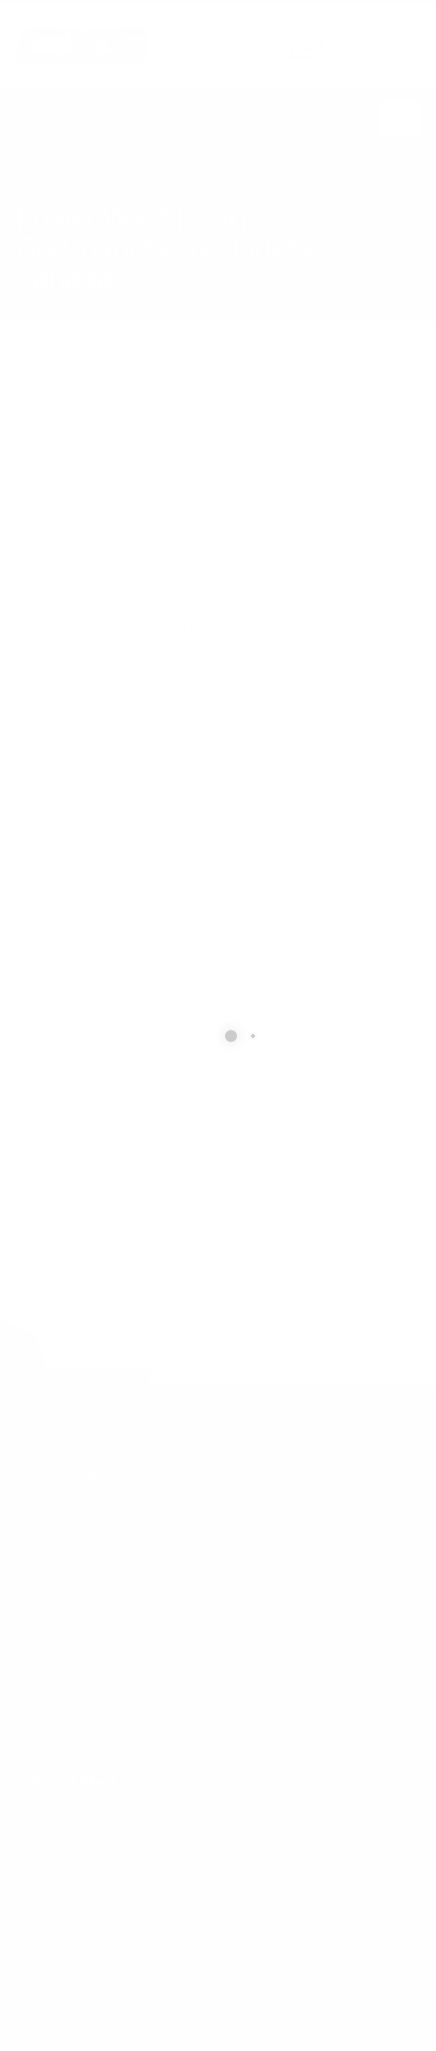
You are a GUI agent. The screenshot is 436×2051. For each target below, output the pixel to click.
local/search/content (129, 190)
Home (31, 190)
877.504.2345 (377, 49)
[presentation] (167, 1228)
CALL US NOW (372, 33)
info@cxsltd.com (90, 1709)
